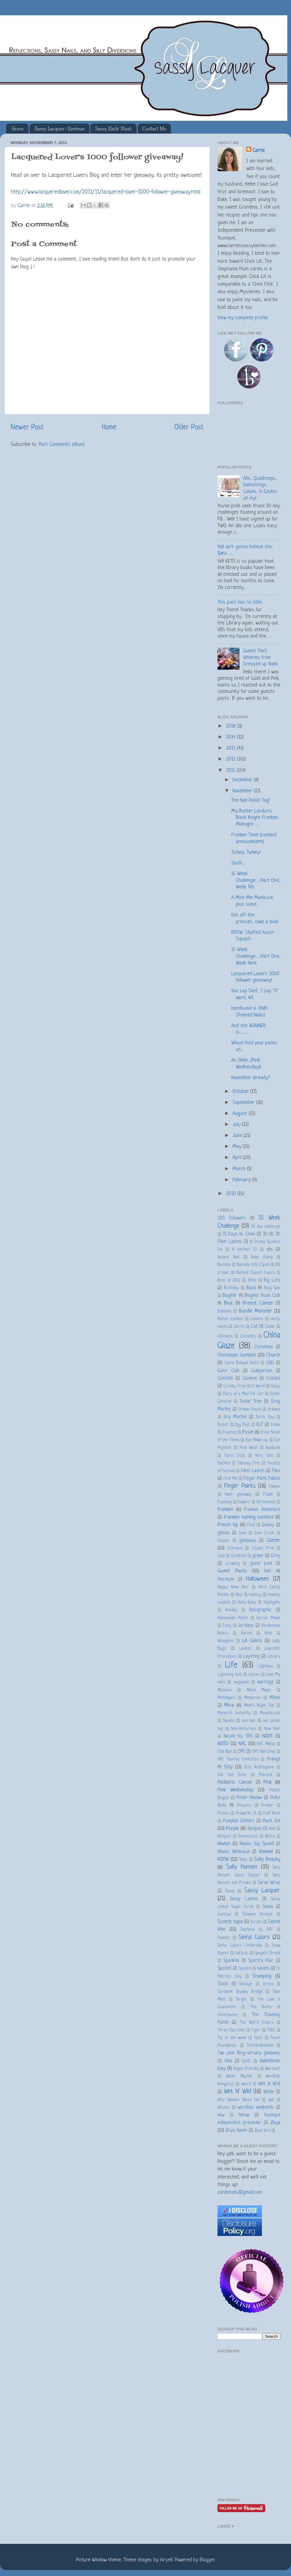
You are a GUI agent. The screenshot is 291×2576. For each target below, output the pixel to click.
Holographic (260, 1610)
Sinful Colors (254, 1937)
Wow (221, 2115)
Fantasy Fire (249, 1463)
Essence (229, 1432)
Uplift (246, 2061)
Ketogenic (225, 1641)
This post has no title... (240, 602)
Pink (267, 1782)
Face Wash (249, 1447)
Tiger (255, 2030)
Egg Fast (242, 1425)
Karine (246, 1633)
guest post (261, 1563)
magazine (241, 1682)
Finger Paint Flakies (262, 1478)
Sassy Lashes (244, 1899)
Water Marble (239, 2076)
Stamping (261, 1976)
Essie (247, 1432)
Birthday (231, 1288)
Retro (270, 1836)
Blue (228, 1303)
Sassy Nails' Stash (113, 128)
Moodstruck (270, 1713)
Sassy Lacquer (262, 1890)
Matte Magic (258, 1690)
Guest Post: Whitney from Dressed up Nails (260, 657)
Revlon (223, 1844)
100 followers (231, 1218)
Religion (224, 1836)
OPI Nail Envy (263, 1751)
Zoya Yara (262, 2130)
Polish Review (249, 1798)
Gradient (238, 1556)
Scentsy (224, 1914)
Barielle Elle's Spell (253, 1265)
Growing (232, 1563)
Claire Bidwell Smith (241, 1363)
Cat (254, 1326)
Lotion (253, 1674)
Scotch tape (230, 1922)
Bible (252, 1280)
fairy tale (264, 1455)
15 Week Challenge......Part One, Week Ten (255, 880)
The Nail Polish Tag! (250, 800)
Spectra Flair (261, 1960)
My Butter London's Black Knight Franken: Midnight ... (255, 817)
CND (270, 1363)
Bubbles (224, 1311)
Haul (238, 1595)
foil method (265, 1502)
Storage (245, 1984)
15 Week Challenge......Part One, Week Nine (255, 956)
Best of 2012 (228, 1280)
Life (231, 1665)
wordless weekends (256, 2107)
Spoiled (224, 1968)
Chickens (224, 1336)
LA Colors (252, 1641)
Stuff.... (238, 863)
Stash (222, 1984)
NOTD (223, 1744)
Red (272, 1829)
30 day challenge (265, 1226)
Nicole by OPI (238, 1736)
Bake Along (262, 1257)
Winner (223, 2107)
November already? (250, 1078)
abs (269, 1249)
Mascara (224, 1690)
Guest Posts (232, 1571)
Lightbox (265, 1666)
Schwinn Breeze (258, 1914)
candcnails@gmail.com (239, 2192)
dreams (274, 1409)
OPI (241, 1751)
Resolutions (248, 1836)
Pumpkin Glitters (239, 1821)
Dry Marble (235, 1417)
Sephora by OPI (256, 1929)
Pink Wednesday (235, 1790)
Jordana (245, 1625)
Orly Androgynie (259, 1767)
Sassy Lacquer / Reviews (59, 128)
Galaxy (268, 1525)
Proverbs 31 (246, 1813)
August (240, 1113)
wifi (271, 2100)
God (221, 1556)
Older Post (189, 427)
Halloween (257, 1578)
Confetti (225, 1378)
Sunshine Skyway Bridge (240, 1991)
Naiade (229, 1721)
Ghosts (223, 1540)
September (244, 1102)
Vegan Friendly (246, 2069)
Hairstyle (225, 1579)
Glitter (273, 1540)
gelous (223, 1533)
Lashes (245, 1648)
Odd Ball (224, 1751)
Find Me (230, 1478)
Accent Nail (228, 1257)
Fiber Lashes (253, 1471)
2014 (231, 737)
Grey (275, 1556)
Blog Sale (272, 1288)
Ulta (228, 2061)
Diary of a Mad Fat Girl (243, 1394)
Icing (227, 1625)
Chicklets (248, 1336)
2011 (231, 770)
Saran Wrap (269, 1883)
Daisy (275, 1386)
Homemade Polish (232, 1618)
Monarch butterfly (234, 1713)
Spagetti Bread (267, 1953)
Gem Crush (264, 1533)
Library (273, 1656)
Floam (268, 1494)
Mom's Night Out (259, 1705)
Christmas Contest (236, 1355)
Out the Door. (232, 1775)
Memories (252, 1698)
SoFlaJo (241, 1953)
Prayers (244, 1805)
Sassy (230, 1891)
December (243, 780)
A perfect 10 (244, 1249)
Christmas (263, 1347)
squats (263, 1968)
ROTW (223, 1859)
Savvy (268, 1906)
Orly (228, 1767)
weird (246, 2084)
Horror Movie (268, 1618)
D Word (258, 1386)
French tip (227, 1525)
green (257, 1556)
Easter (223, 1425)
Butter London (230, 1319)
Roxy (243, 1859)
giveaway (247, 1540)
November (243, 791)
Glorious (235, 1548)
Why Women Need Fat (238, 2100)
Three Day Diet (231, 2030)
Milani (275, 1698)
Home (18, 128)
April (237, 1157)
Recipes (255, 1828)
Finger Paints (240, 1486)
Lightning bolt (229, 1674)
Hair (267, 1571)
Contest (250, 1378)
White (268, 2092)
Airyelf (166, 2560)
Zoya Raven (236, 2130)
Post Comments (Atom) (62, 444)
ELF (259, 1424)
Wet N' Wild (237, 2091)
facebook (273, 1447)
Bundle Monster (255, 1311)
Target (241, 1999)
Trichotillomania (260, 2045)
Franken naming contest (249, 1517)
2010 (231, 1194)
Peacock (265, 1775)
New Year (272, 1729)
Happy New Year (232, 1587)
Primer (267, 1805)
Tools (258, 2038)
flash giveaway (238, 1494)
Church (273, 1355)
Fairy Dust (235, 1455)
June (238, 1135)
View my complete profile (242, 318)
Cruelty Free (234, 1386)
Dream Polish (249, 1409)
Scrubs (256, 1922)
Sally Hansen (241, 1867)
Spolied (245, 1968)
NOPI (267, 1736)
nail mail (249, 1721)
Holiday (231, 1610)
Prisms (223, 1813)
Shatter (223, 1938)
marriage (265, 1682)
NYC (242, 1744)
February (242, 1180)
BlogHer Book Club (262, 1295)
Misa (229, 1705)
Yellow (243, 2115)
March (239, 1169)
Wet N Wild (269, 2084)
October (241, 1091)
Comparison (261, 1371)
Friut (251, 1525)
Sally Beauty (267, 1859)
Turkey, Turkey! (245, 852)
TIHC (271, 2030)
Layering (251, 1656)
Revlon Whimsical (233, 1852)
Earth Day (265, 1417)
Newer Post (27, 427)
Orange (273, 1759)
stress (268, 1984)
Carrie (258, 151)
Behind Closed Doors (255, 1273)
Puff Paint (271, 1813)
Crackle (273, 1378)
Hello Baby (247, 1602)
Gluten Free (263, 1548)
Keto (268, 1633)
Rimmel (266, 1852)
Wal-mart (272, 2069)
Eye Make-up (257, 1440)
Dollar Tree (251, 1401)
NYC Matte (266, 1744)
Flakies (274, 1486)
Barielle (224, 1265)
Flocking (224, 1502)
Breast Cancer (258, 1303)
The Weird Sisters (257, 2022)
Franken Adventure (262, 1509)
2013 (231, 748)
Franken (225, 1509)
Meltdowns (226, 1698)
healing (255, 1595)
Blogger (207, 2560)
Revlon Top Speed (257, 1844)
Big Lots (272, 1280)
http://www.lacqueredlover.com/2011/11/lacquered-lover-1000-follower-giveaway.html (105, 192)
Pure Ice (271, 1821)
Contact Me (154, 128)
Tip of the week (231, 2038)
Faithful (223, 1463)
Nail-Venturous (243, 1729)
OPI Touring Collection (238, 1759)
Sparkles (231, 1960)
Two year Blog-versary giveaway (248, 2053)
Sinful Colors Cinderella (239, 1945)
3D (265, 1234)
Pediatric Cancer (234, 1782)
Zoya (275, 2123)
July (237, 1124)
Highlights (271, 1602)
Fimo (276, 1471)
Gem (242, 1533)
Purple (232, 1828)
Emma (275, 1425)
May (237, 1146)
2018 (231, 726)
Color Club (228, 1371)
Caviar (270, 1326)
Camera (256, 1319)
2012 (231, 759)
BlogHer (229, 1295)
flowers (244, 1502)
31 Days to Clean (239, 1234)
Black (251, 1288)
